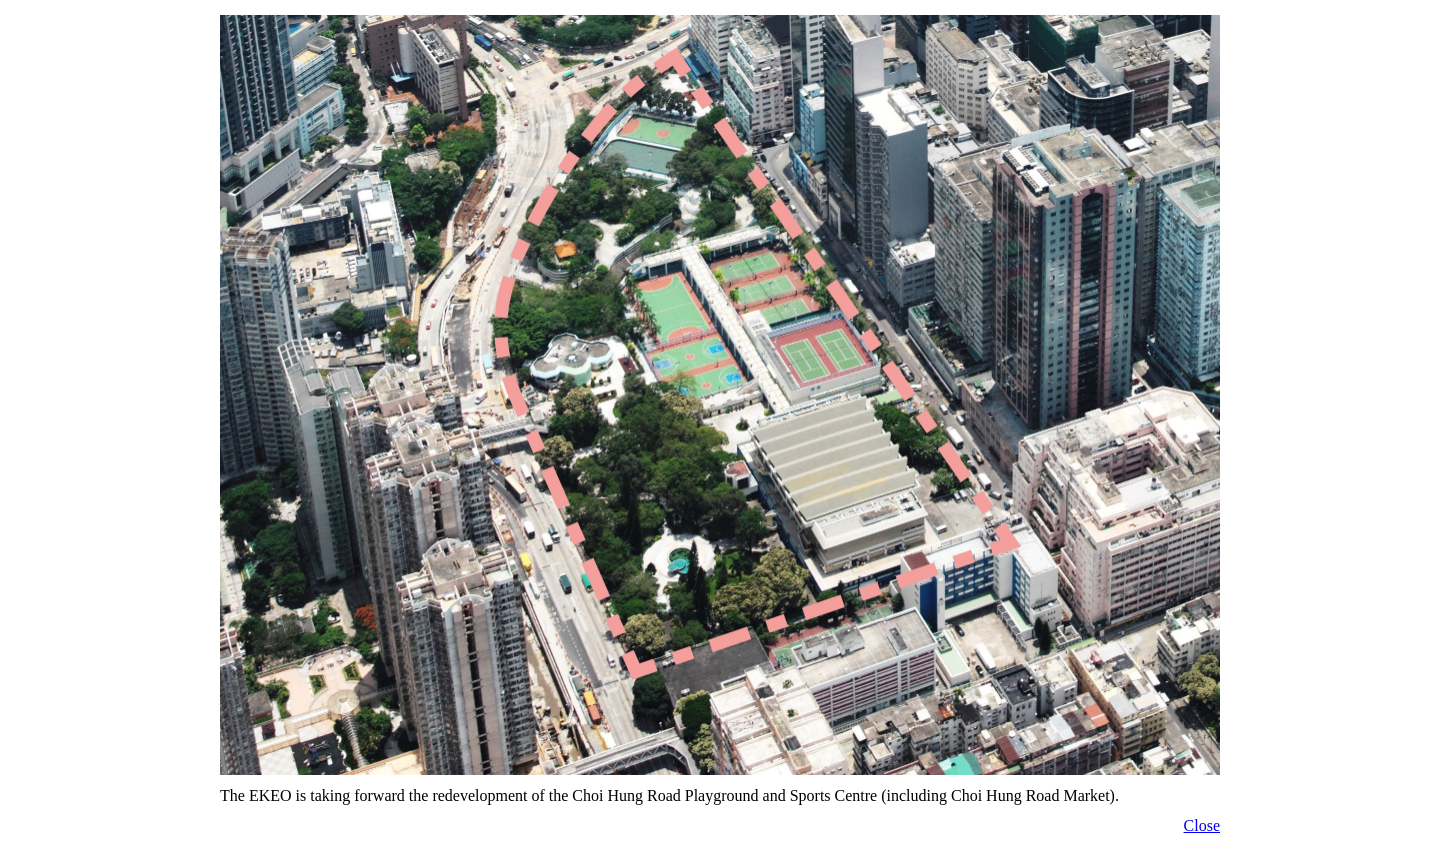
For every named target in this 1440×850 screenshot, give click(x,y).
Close (1202, 825)
